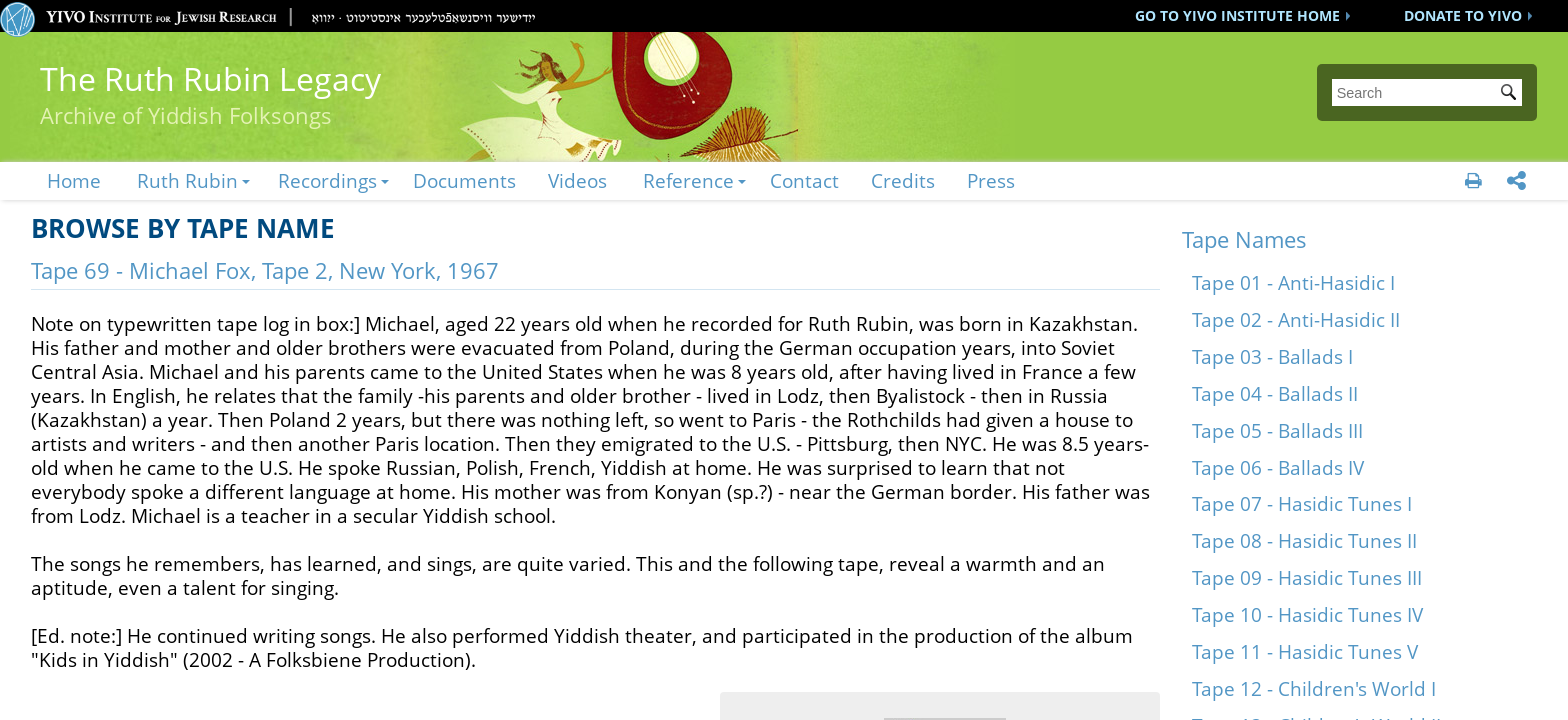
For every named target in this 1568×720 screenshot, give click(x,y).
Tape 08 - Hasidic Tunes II (1304, 540)
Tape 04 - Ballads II (1275, 393)
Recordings (327, 180)
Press (991, 180)
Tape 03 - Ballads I (1272, 356)
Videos (577, 180)
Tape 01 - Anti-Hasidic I (1293, 282)
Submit (1512, 94)
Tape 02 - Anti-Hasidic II (1296, 319)
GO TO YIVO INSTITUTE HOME (1237, 15)
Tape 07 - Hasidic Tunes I (1302, 503)
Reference (688, 180)
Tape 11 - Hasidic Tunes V (1305, 651)
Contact (804, 180)
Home (74, 180)
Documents (464, 180)
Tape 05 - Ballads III (1277, 430)
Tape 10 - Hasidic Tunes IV (1307, 614)
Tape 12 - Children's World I (1314, 688)
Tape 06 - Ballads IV (1278, 467)
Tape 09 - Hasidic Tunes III (1307, 577)
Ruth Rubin (187, 180)
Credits (903, 180)
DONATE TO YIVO (1463, 15)
